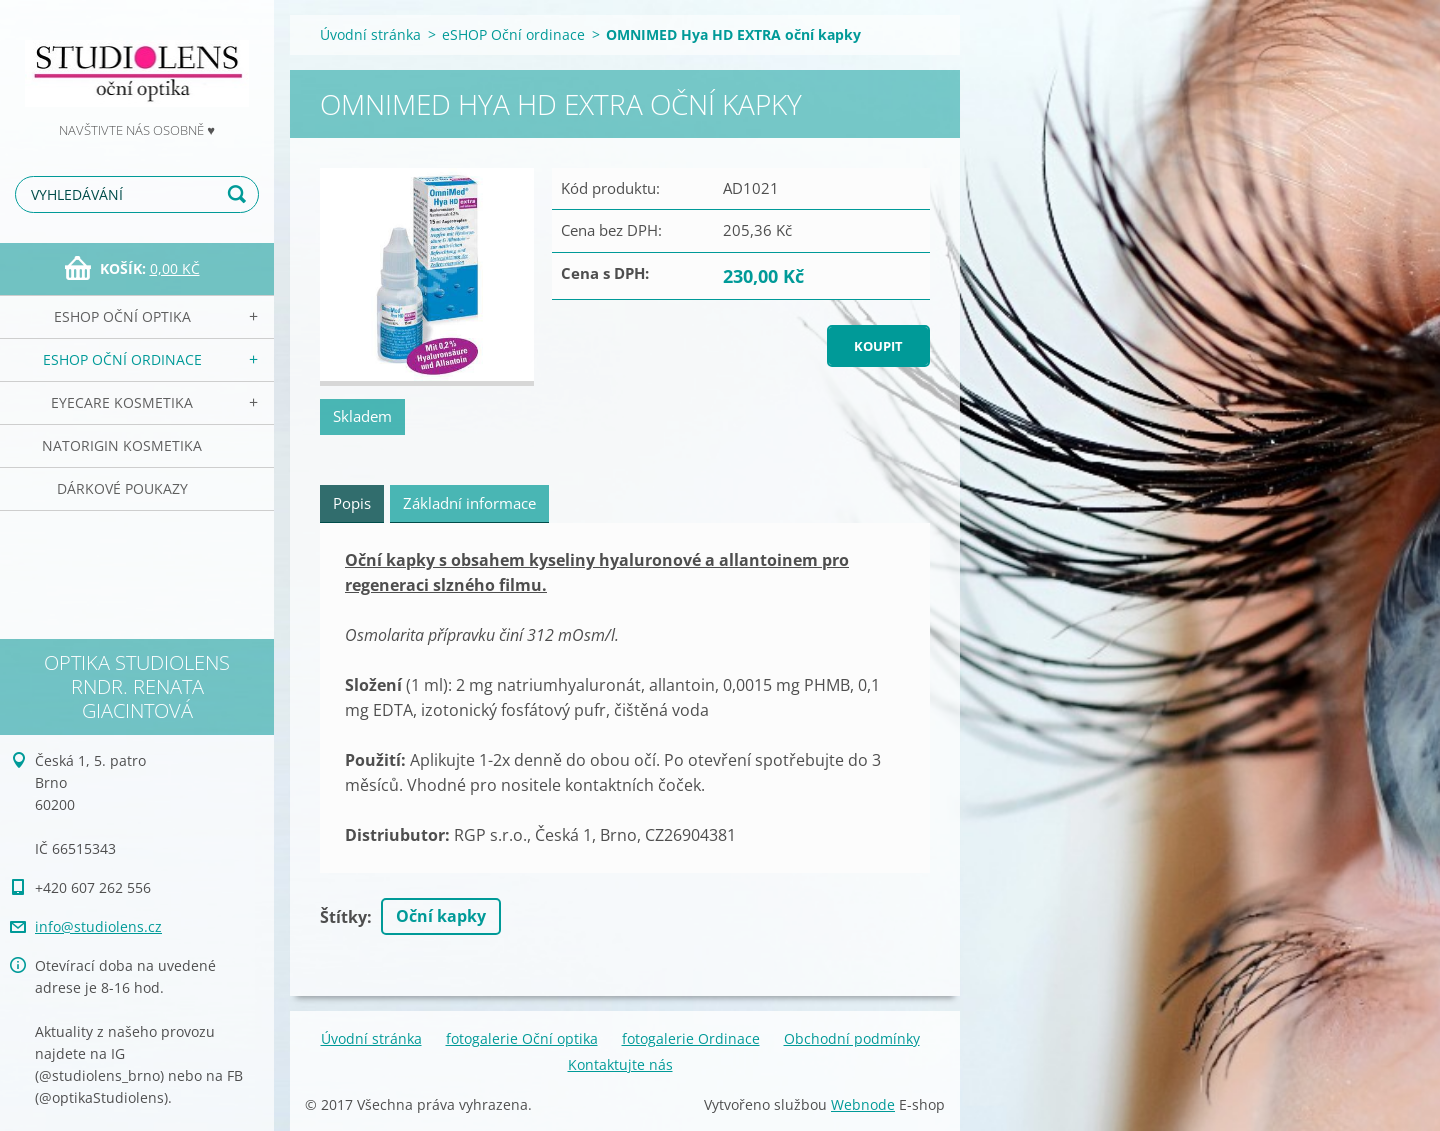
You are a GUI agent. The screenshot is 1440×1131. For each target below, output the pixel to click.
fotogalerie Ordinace (691, 1038)
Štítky (343, 917)
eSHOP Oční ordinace (122, 359)
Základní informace (469, 503)
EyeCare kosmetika (122, 402)
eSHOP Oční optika (122, 316)
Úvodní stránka (370, 34)
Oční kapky (441, 916)
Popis (352, 503)
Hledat (240, 194)
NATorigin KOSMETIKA (122, 445)
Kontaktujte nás (620, 1064)
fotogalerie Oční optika (522, 1038)
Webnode (863, 1104)
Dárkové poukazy (122, 488)
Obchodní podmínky (852, 1038)
